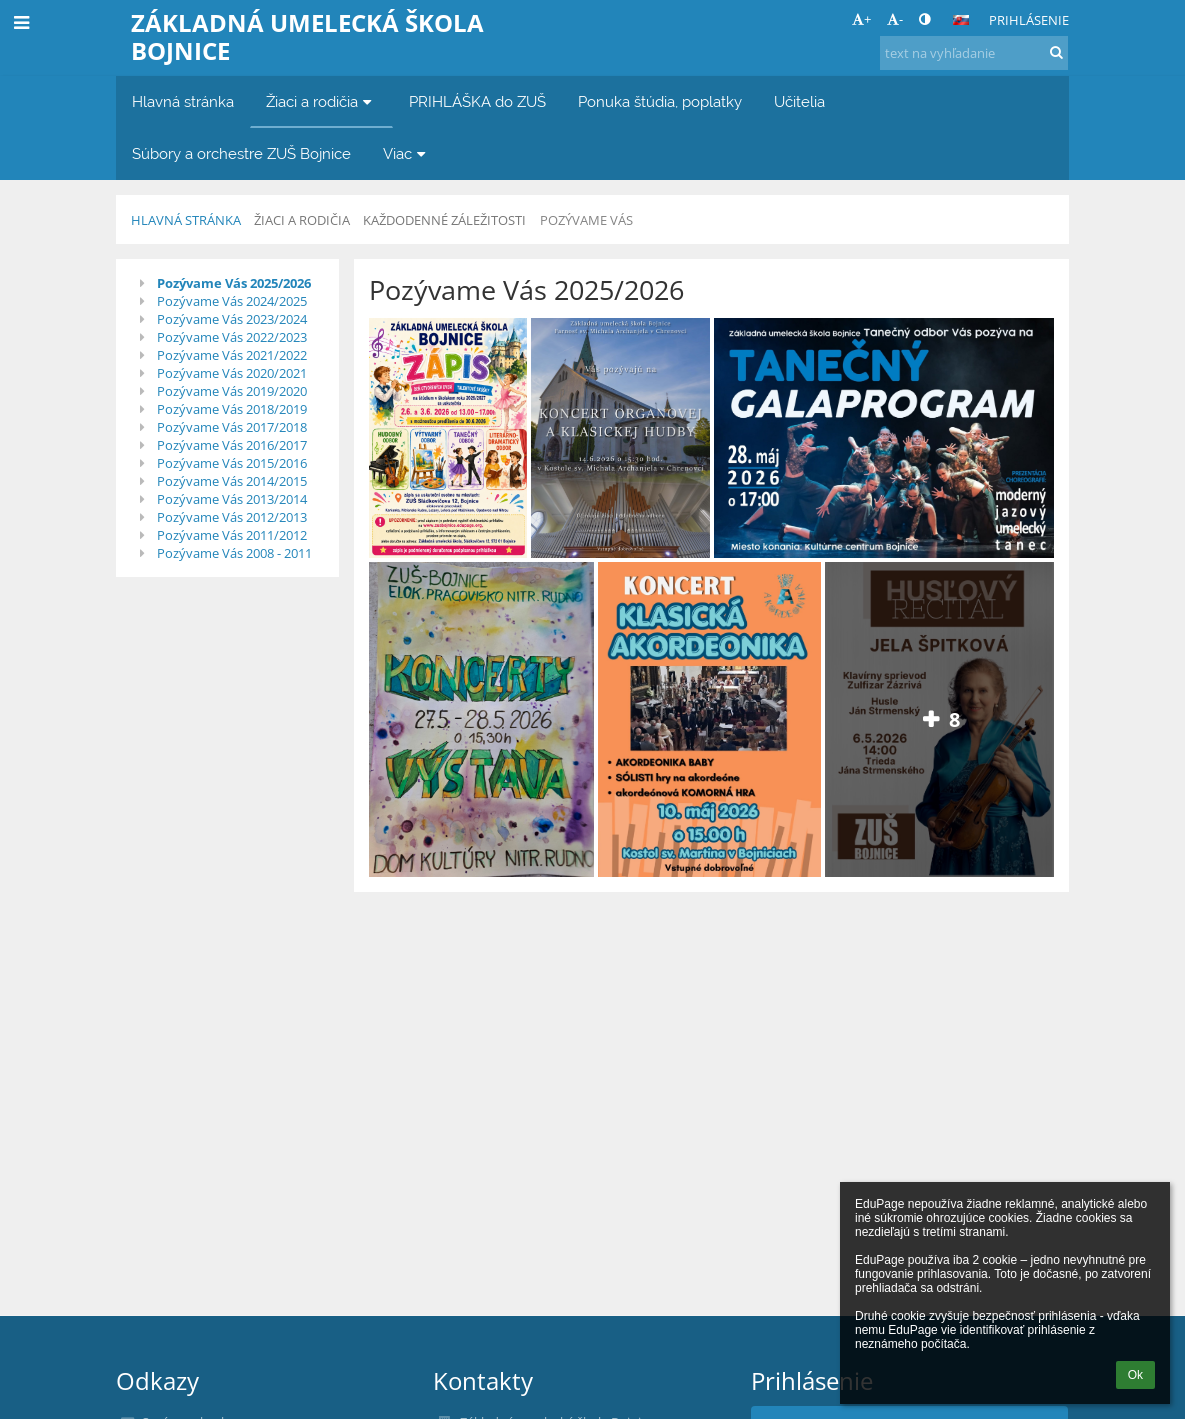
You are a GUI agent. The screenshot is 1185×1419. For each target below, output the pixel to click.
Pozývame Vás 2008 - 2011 (234, 553)
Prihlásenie (1029, 20)
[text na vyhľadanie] (974, 53)
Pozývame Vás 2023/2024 (232, 319)
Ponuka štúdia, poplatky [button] (660, 101)
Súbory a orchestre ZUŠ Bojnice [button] (241, 153)
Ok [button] (1135, 1375)
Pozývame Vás (586, 220)
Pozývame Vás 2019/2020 (232, 391)
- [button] (895, 19)
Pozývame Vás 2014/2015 (232, 481)
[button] (961, 20)
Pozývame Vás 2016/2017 (232, 445)
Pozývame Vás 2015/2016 (232, 463)
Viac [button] (407, 153)
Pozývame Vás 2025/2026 (234, 283)
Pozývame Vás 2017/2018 (232, 427)
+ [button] (861, 19)
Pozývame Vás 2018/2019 (232, 409)
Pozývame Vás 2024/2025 (232, 301)
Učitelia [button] (799, 101)
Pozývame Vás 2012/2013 (232, 517)
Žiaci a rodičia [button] (321, 101)
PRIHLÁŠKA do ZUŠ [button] (477, 101)
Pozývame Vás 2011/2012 (232, 535)
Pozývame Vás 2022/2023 (232, 337)
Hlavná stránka (186, 220)
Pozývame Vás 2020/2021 (232, 373)
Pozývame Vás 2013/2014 (232, 499)
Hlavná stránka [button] (183, 101)
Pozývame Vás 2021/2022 (232, 355)
